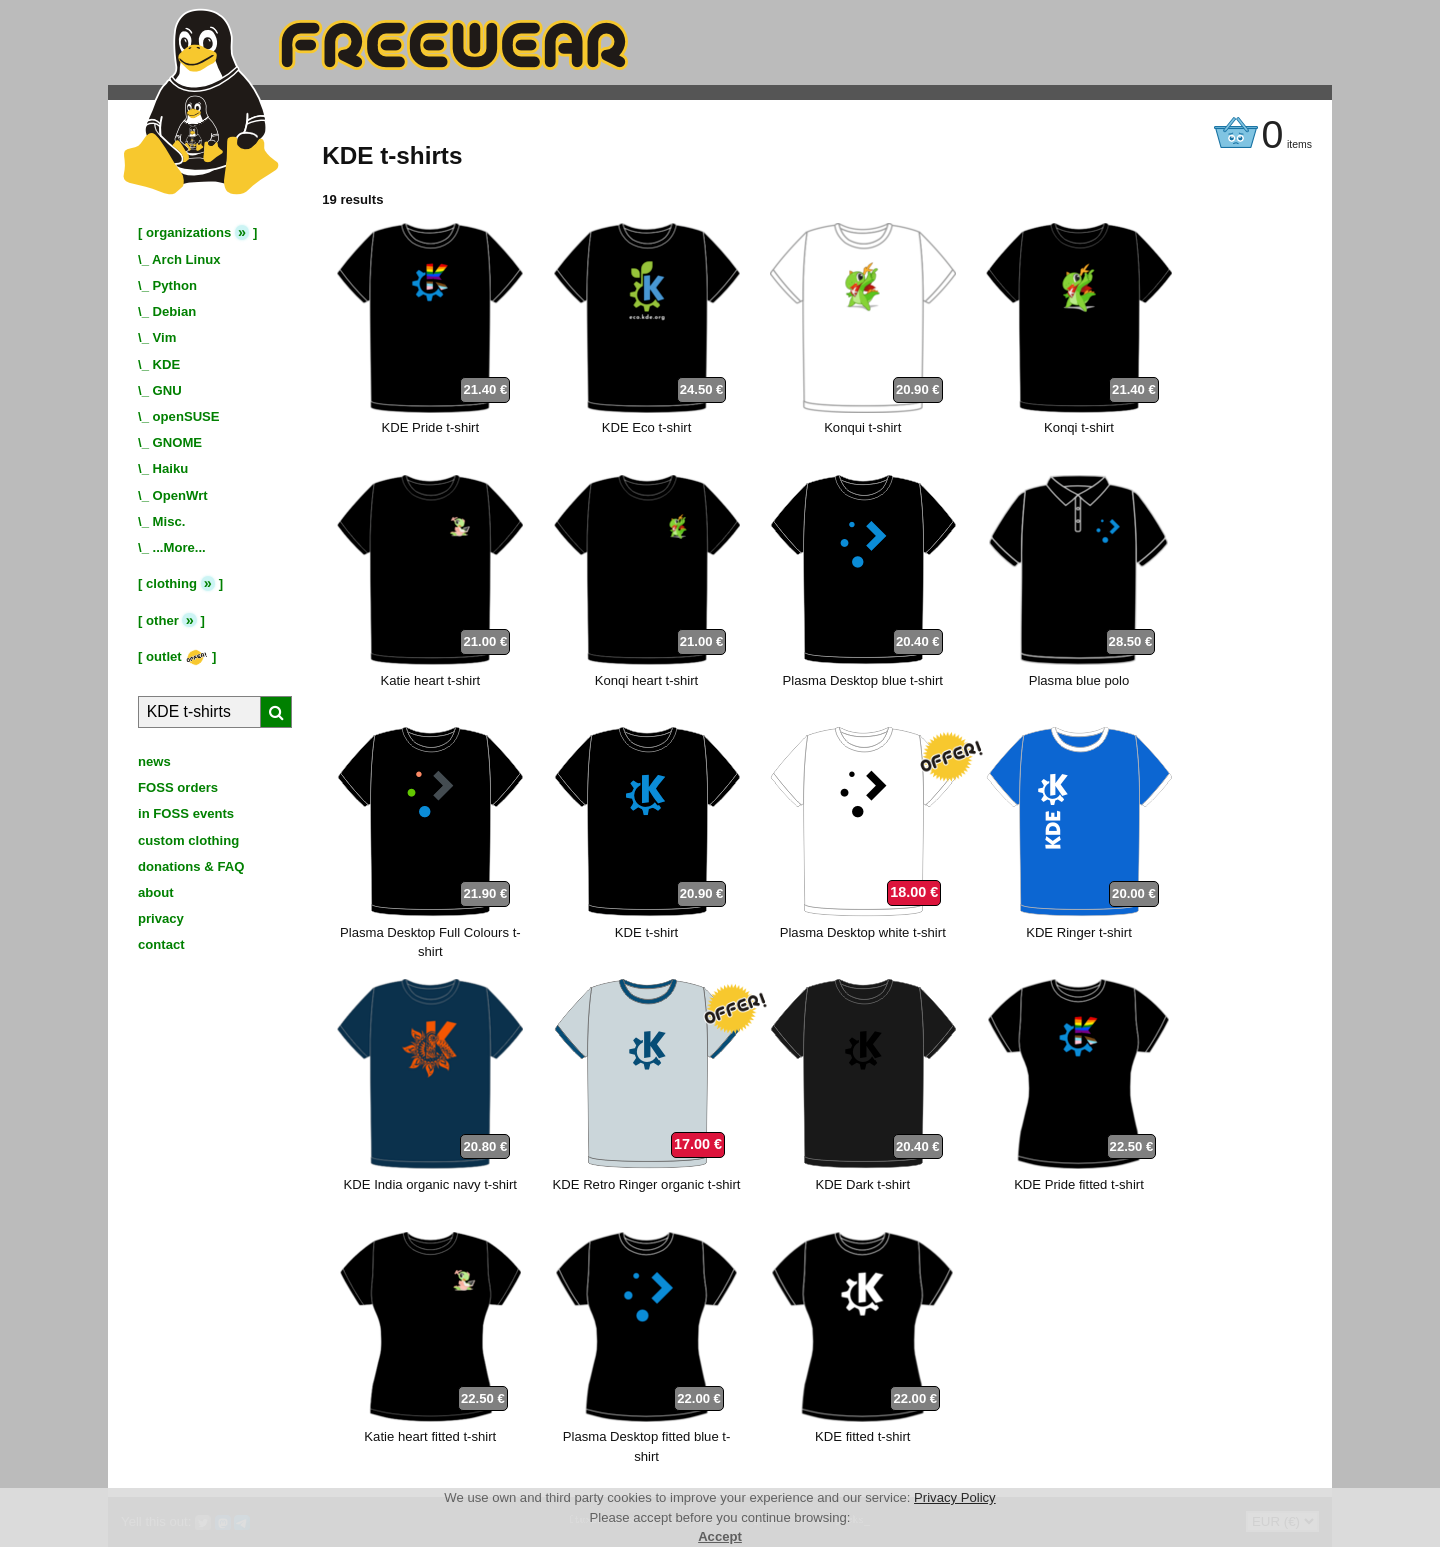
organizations (188, 232)
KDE (167, 364)
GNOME (178, 442)
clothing (171, 583)
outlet (177, 656)
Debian (175, 311)
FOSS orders (178, 787)
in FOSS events (186, 813)
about (156, 892)
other (162, 620)
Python (175, 285)
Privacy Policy (955, 1497)
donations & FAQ (191, 866)
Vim (165, 337)
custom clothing (188, 840)
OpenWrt (180, 495)
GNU (167, 390)
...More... (179, 547)
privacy (161, 918)
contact (161, 944)
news (154, 761)
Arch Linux (186, 259)
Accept (720, 1536)
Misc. (169, 521)
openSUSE (186, 416)
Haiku (171, 468)
